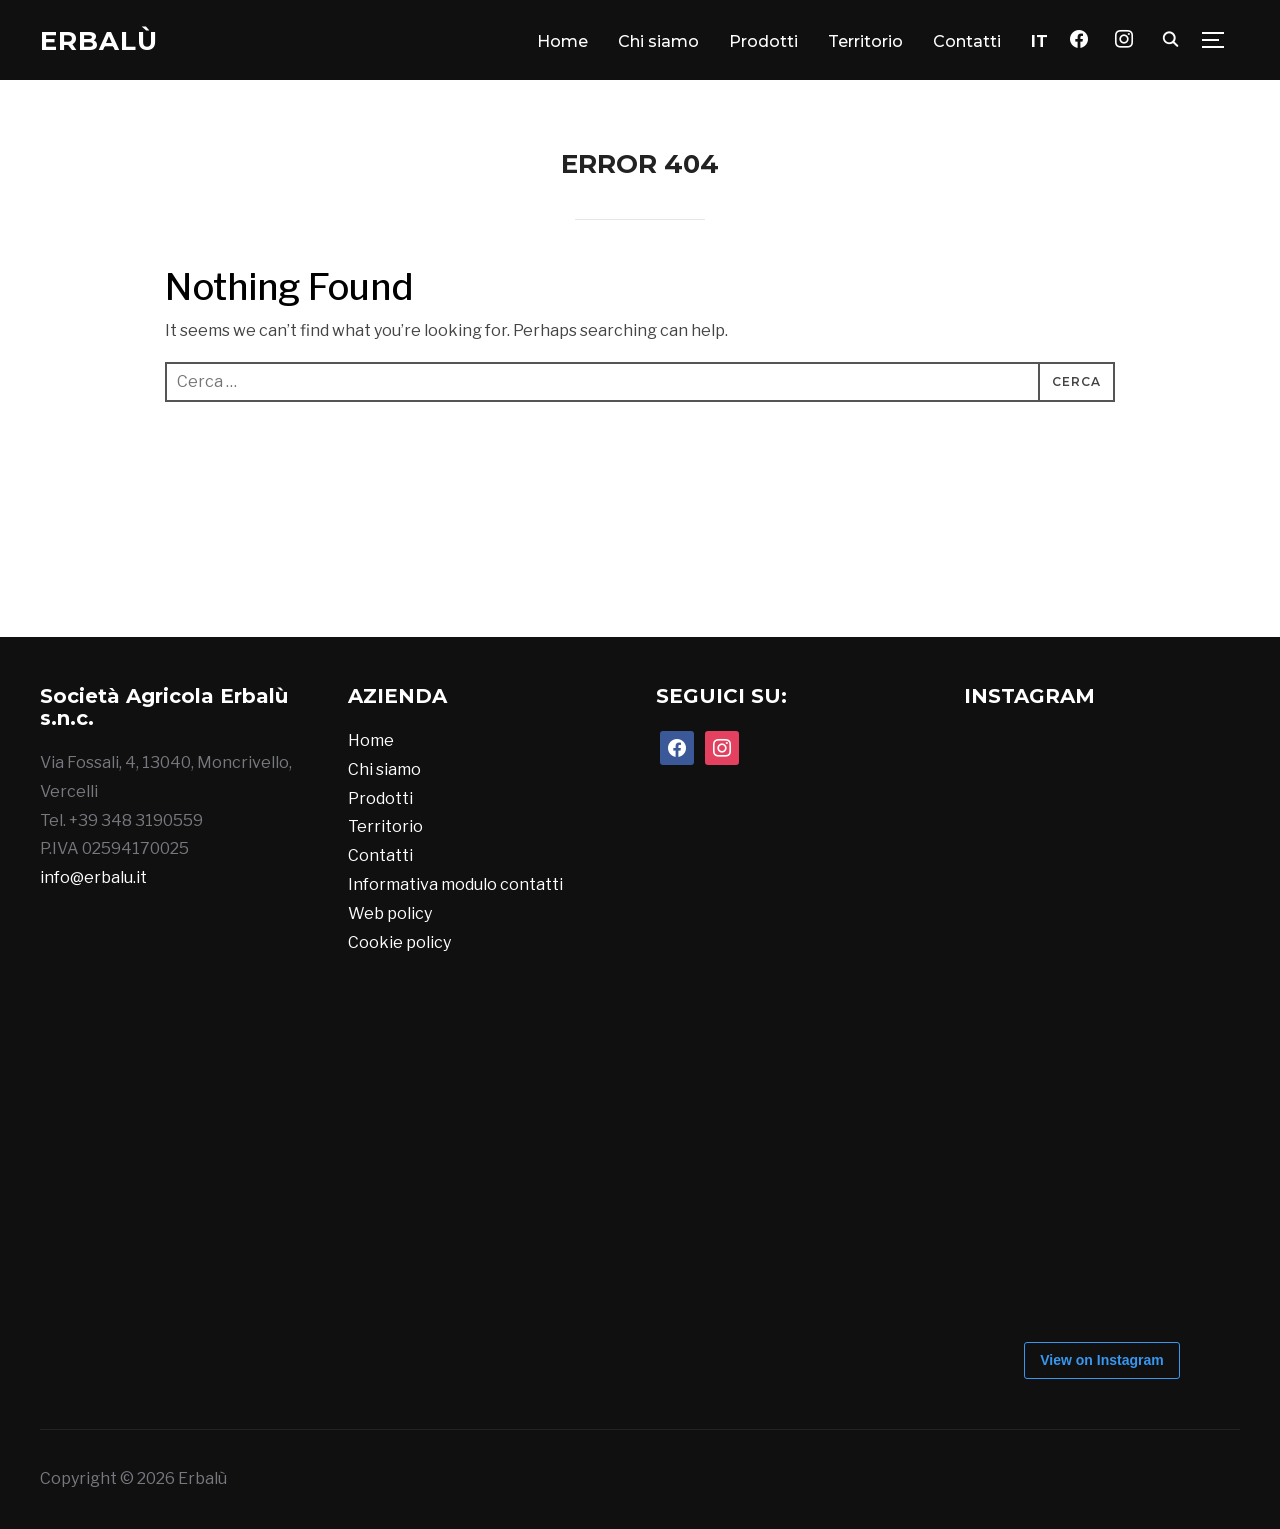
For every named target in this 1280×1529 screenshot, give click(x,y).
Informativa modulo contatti (455, 884)
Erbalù (99, 41)
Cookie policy (399, 942)
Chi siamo (658, 41)
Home (562, 41)
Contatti (967, 41)
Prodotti (763, 41)
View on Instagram (1101, 1360)
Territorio (865, 41)
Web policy (390, 913)
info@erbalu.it (93, 877)
